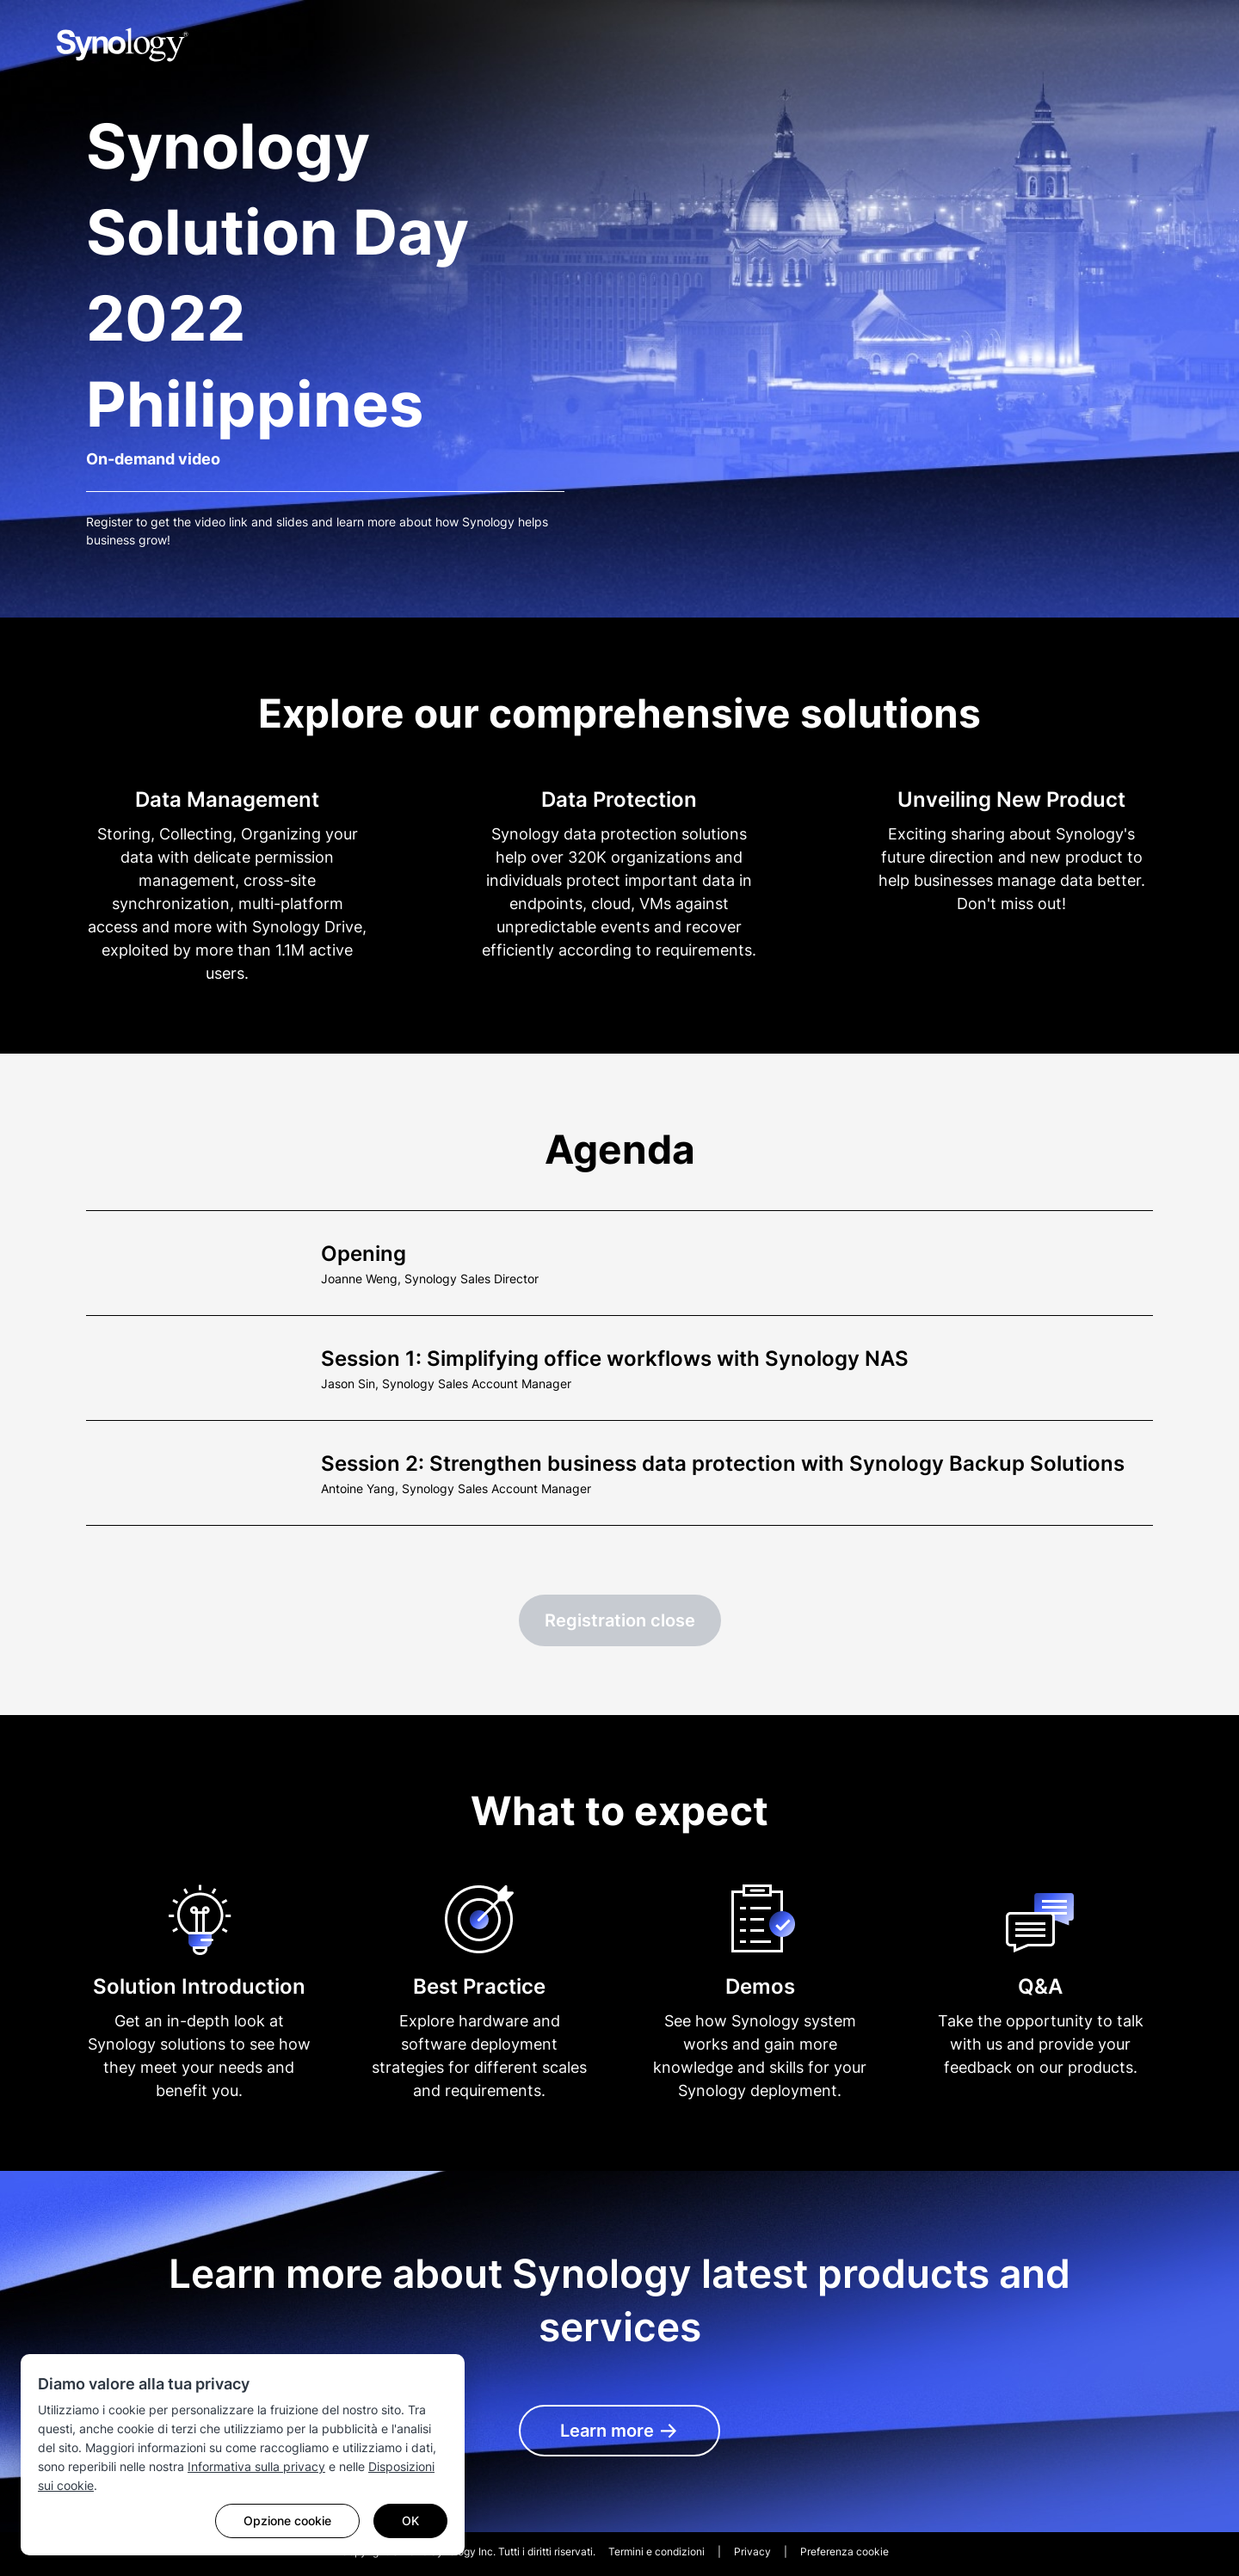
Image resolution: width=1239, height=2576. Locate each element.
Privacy (752, 2551)
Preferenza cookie (844, 2551)
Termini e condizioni (656, 2551)
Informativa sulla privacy (256, 2466)
